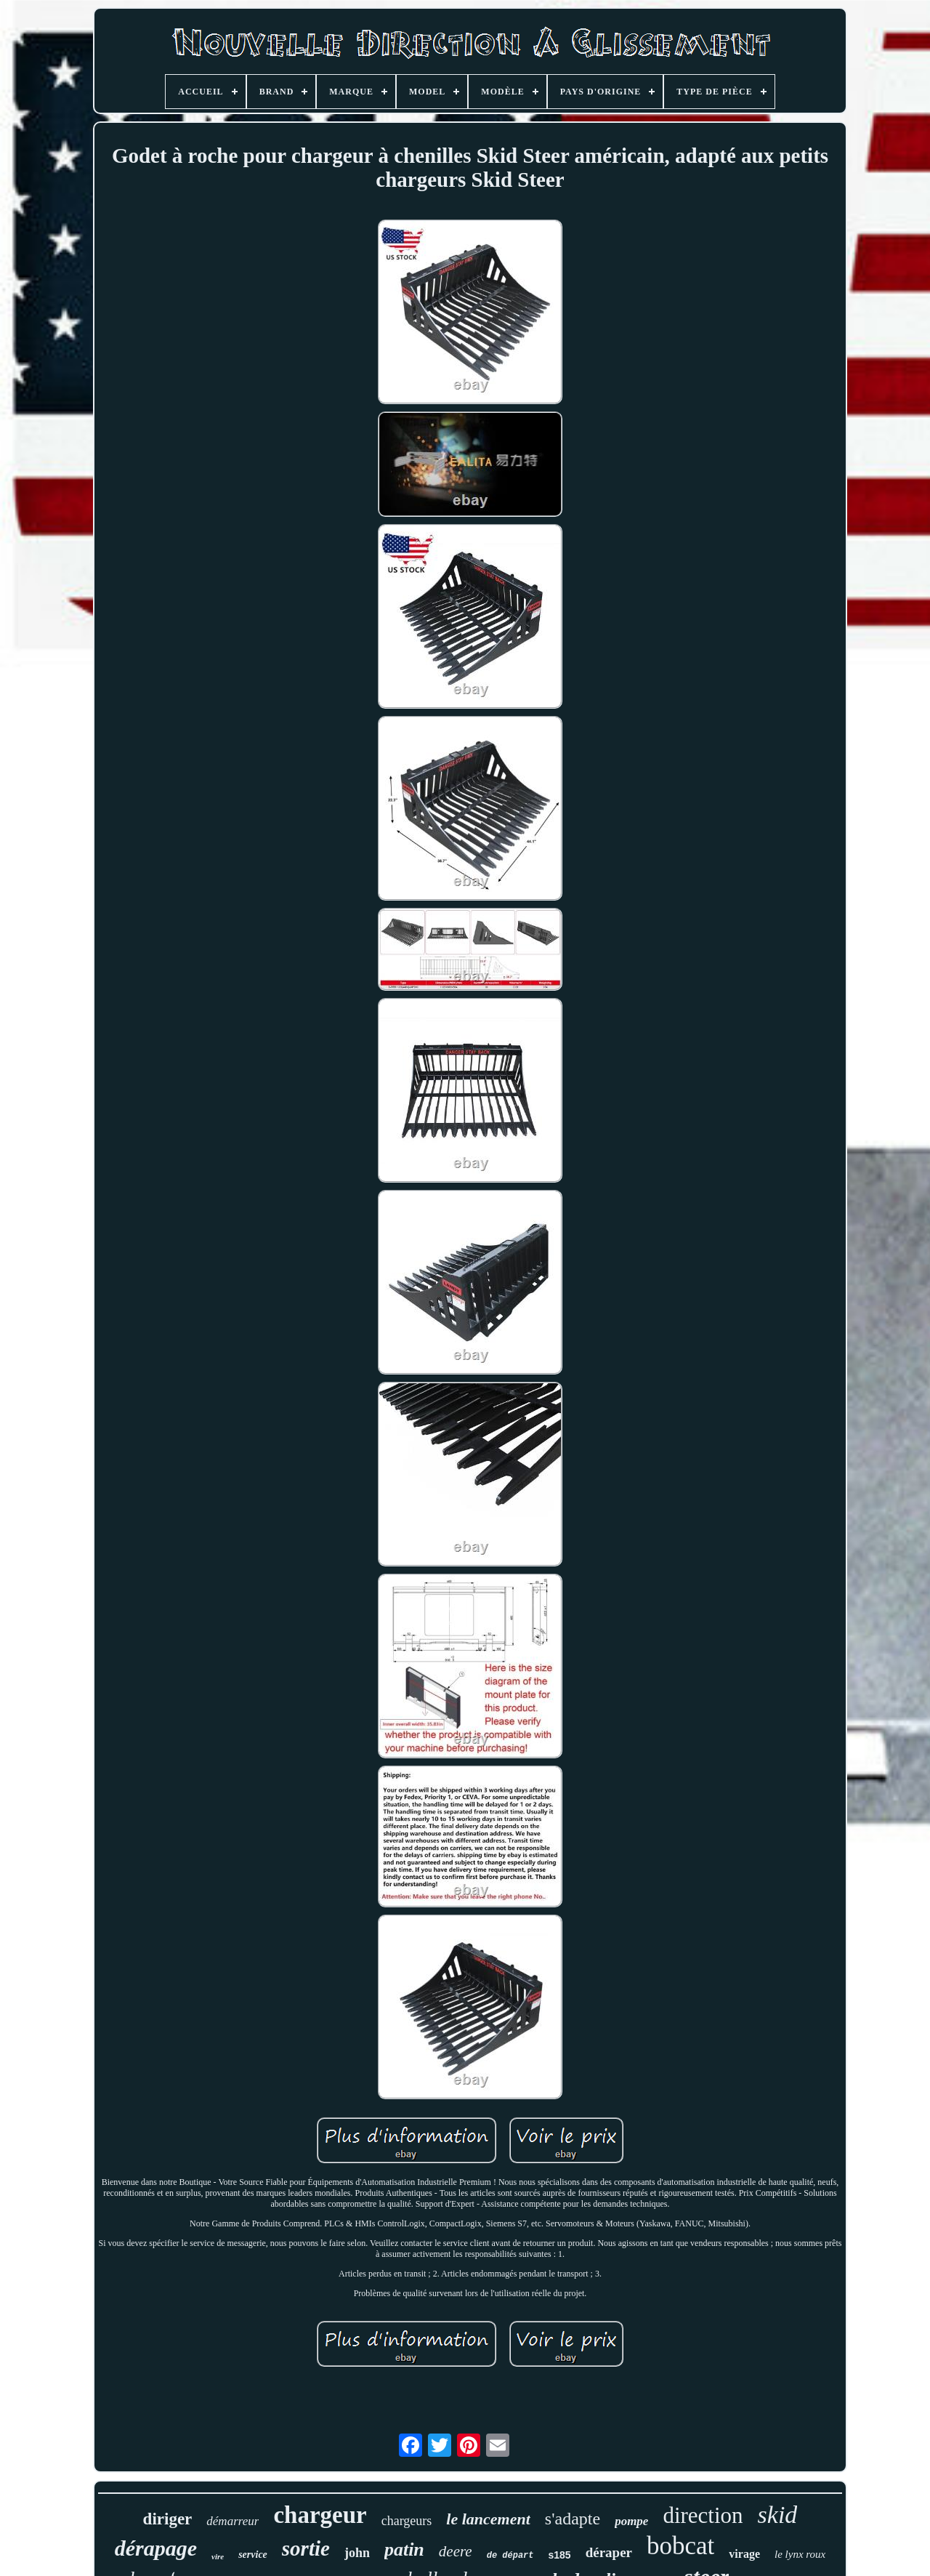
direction (703, 2515)
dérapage (156, 2548)
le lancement (488, 2519)
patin (404, 2549)
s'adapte (572, 2518)
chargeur (319, 2515)
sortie (306, 2548)
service (252, 2554)
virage (744, 2554)
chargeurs (406, 2520)
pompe (631, 2521)
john (357, 2552)
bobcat (680, 2546)
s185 (560, 2555)
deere (455, 2551)
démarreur (232, 2521)
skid (778, 2514)
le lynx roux (800, 2554)
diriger (168, 2519)
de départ (510, 2556)
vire (217, 2556)
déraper (609, 2552)
